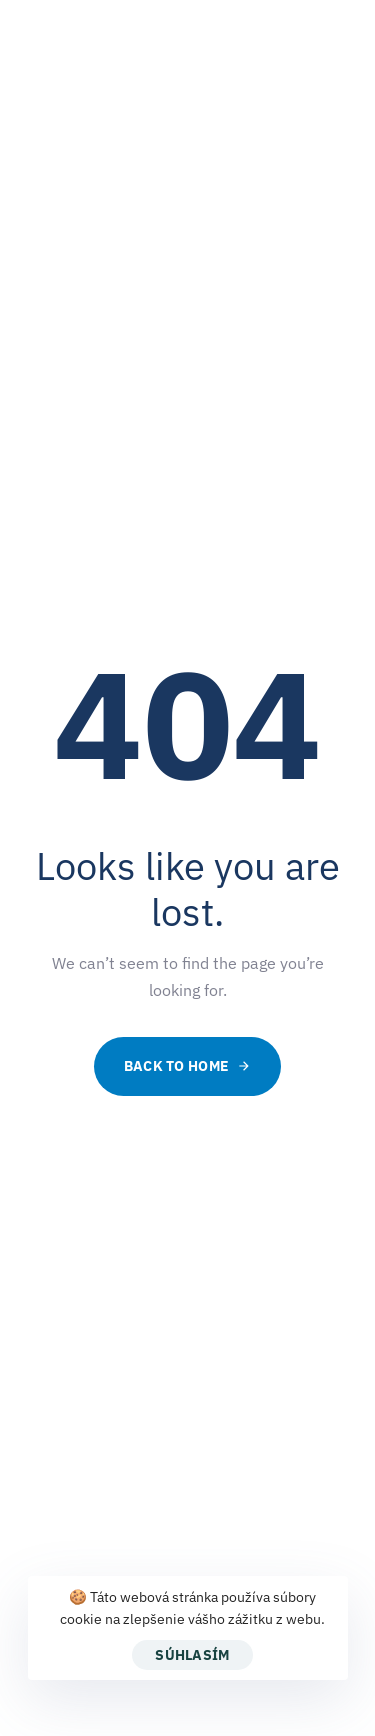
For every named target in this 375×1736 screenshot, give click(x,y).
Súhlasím (192, 1655)
